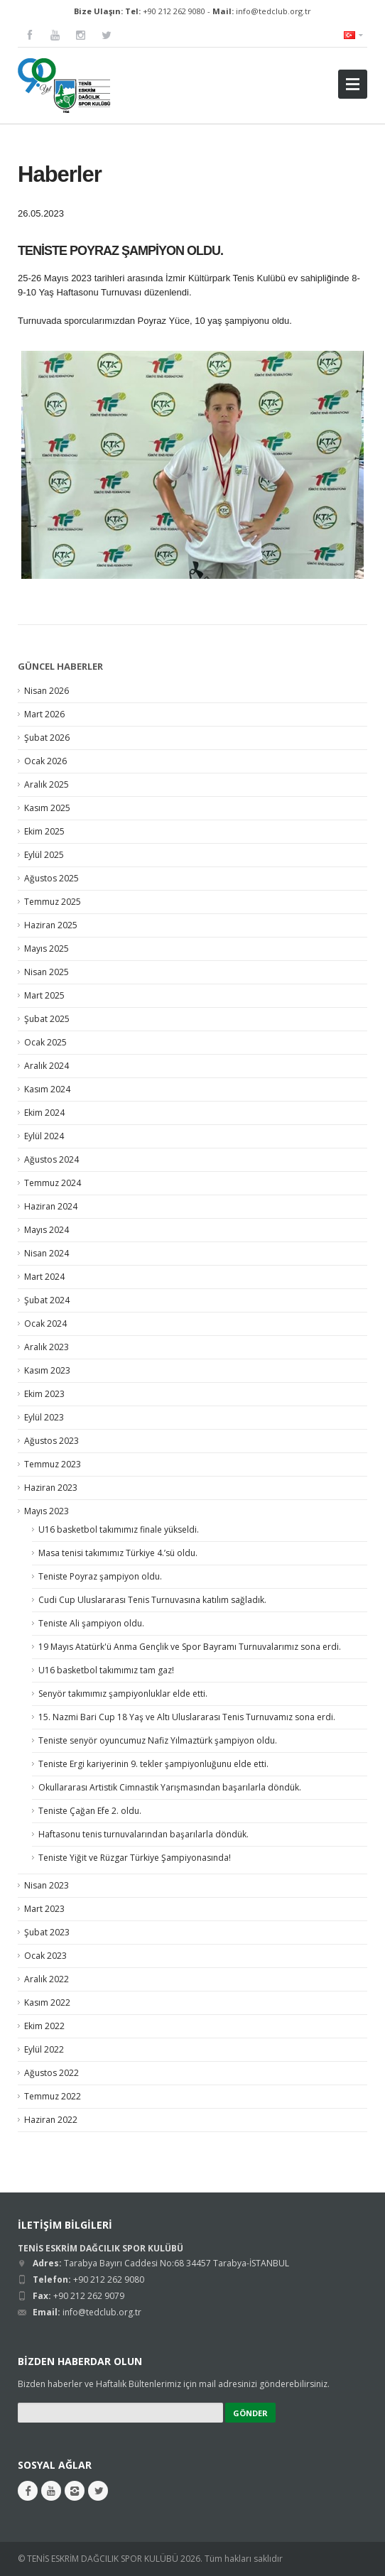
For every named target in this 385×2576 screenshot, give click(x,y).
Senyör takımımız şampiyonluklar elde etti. (122, 1694)
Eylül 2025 (44, 855)
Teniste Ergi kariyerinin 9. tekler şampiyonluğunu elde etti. (153, 1764)
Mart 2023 (44, 1909)
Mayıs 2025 (46, 948)
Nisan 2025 (46, 972)
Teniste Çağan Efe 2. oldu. (89, 1811)
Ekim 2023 (44, 1394)
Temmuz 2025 (52, 902)
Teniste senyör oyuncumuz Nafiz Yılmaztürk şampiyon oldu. (157, 1740)
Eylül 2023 (44, 1417)
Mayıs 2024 (46, 1230)
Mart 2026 (44, 714)
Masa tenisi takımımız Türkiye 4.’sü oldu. (117, 1553)
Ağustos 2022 (51, 2073)
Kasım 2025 (47, 808)
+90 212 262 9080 (174, 11)
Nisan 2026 (46, 691)
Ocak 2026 (45, 761)
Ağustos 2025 (51, 878)
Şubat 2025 (47, 1019)
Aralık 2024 (46, 1066)
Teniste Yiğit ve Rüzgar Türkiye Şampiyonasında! (134, 1858)
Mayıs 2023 (46, 1511)
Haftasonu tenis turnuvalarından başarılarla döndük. (143, 1834)
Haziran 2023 (50, 1488)
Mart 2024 (44, 1277)
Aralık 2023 (46, 1347)
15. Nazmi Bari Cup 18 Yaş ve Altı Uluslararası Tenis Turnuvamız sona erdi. (186, 1717)
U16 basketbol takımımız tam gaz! (106, 1670)
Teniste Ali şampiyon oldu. (91, 1623)
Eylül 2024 (44, 1136)
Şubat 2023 (47, 1932)
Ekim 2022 (44, 2026)
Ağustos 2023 (51, 1441)
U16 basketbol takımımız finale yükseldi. (118, 1529)
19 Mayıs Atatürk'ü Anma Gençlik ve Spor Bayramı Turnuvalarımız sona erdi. (189, 1647)
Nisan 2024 (46, 1253)
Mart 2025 (44, 995)
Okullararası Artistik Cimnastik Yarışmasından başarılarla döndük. (169, 1787)
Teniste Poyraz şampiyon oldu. (100, 1576)
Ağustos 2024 (51, 1159)
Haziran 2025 (50, 925)
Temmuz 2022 (52, 2096)
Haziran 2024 (50, 1206)
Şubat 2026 (47, 738)
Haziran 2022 (50, 2120)
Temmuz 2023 (52, 1464)
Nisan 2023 (46, 1885)
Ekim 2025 (44, 831)
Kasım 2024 (47, 1089)
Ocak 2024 (45, 1323)
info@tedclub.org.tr (273, 11)
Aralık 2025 (46, 784)
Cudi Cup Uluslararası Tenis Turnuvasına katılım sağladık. (152, 1600)
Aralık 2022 (46, 1979)
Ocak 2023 (45, 1956)
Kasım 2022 (47, 2002)
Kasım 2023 (47, 1370)
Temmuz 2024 (52, 1183)
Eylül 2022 (44, 2049)
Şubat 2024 (47, 1300)
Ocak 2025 (45, 1042)
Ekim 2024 (44, 1113)
